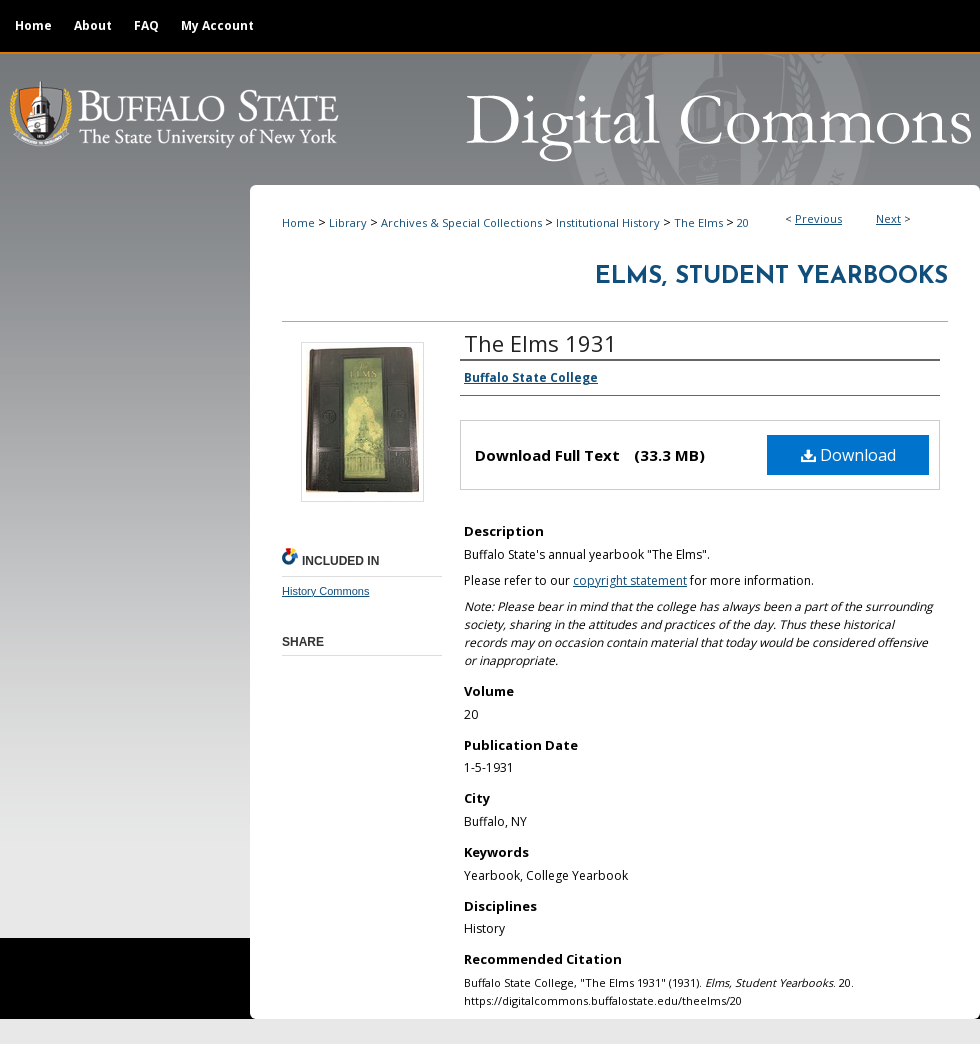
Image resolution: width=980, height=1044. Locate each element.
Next (888, 218)
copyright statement (630, 580)
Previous (818, 218)
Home (298, 222)
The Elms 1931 (540, 343)
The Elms (698, 222)
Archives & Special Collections (461, 222)
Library (348, 222)
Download (848, 455)
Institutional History (608, 222)
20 (743, 222)
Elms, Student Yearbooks (771, 277)
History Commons (325, 591)
